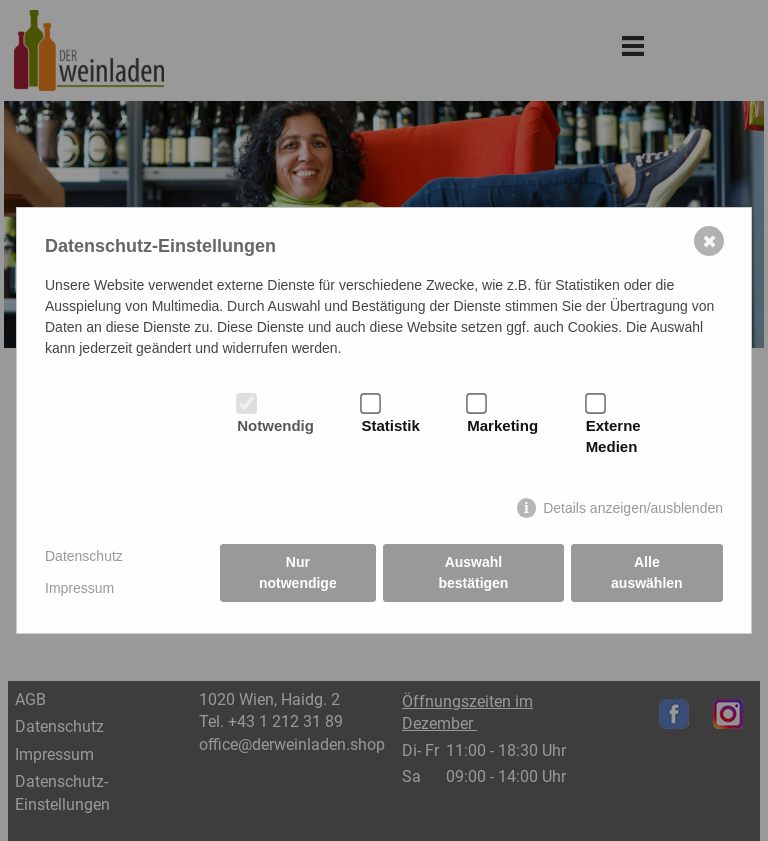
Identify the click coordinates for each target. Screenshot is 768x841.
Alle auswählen (647, 572)
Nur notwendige (298, 572)
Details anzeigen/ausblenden (633, 508)
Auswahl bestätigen (473, 572)
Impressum (79, 588)
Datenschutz (84, 556)
